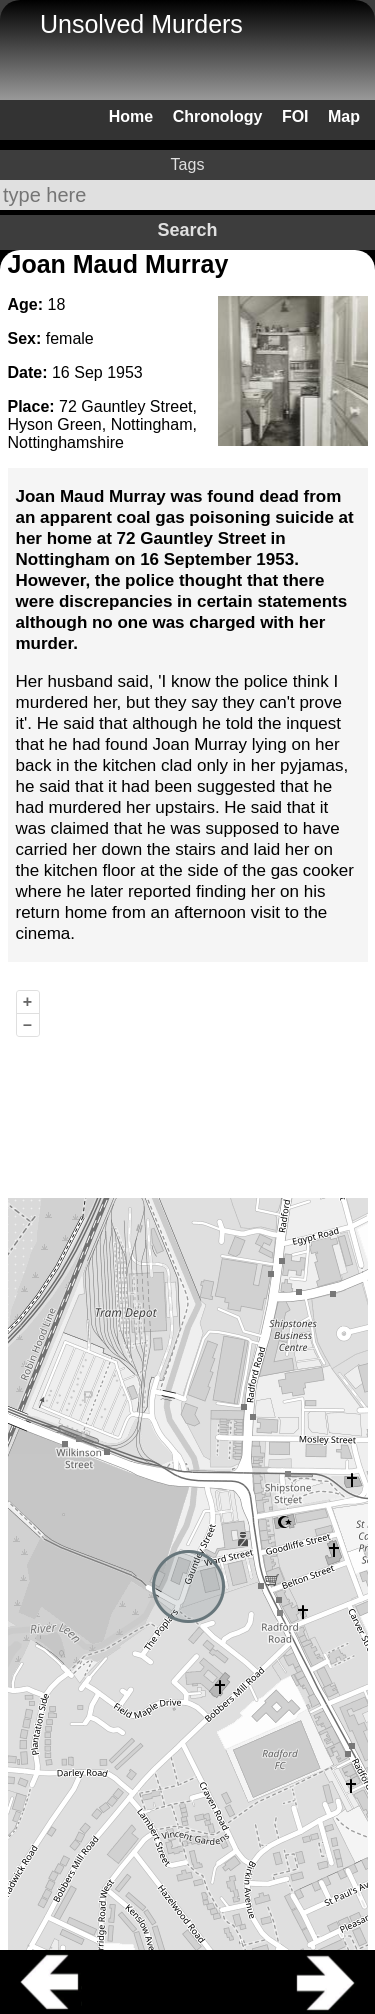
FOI (295, 116)
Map (344, 116)
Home (131, 116)
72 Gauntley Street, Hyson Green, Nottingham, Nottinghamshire (102, 424)
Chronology (218, 116)
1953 (125, 372)
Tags (188, 164)
